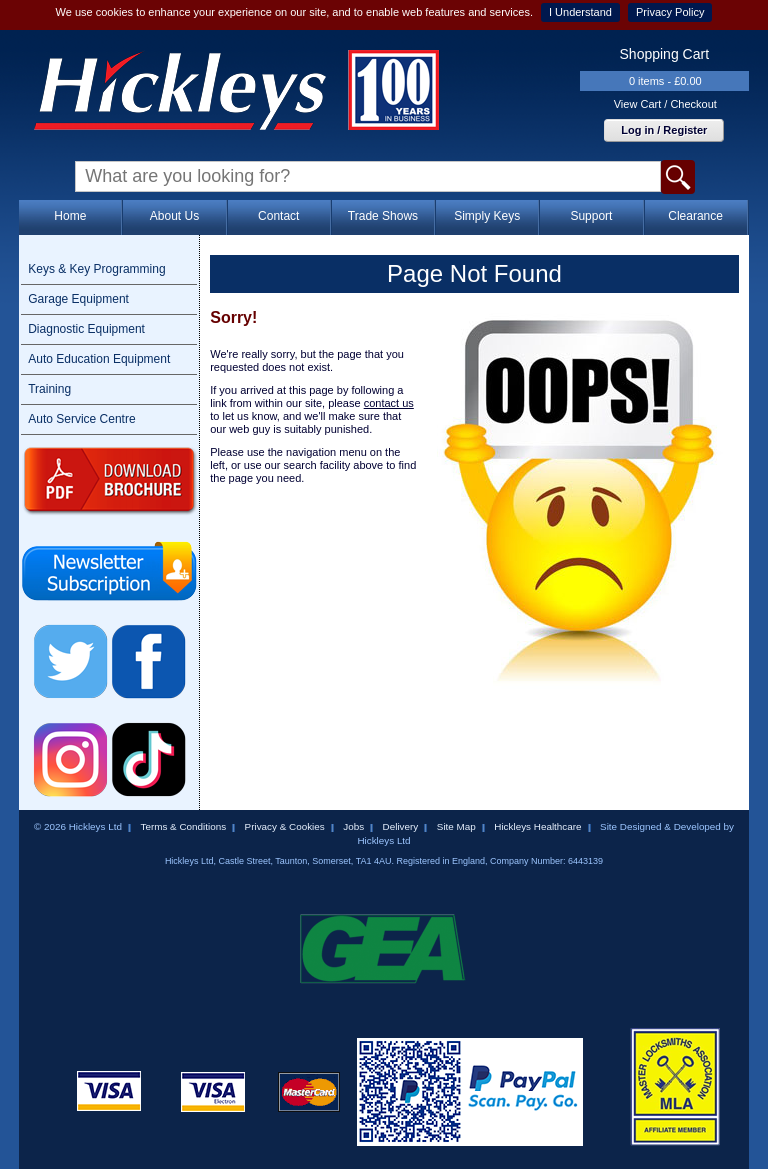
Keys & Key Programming (96, 269)
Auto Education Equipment (99, 359)
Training (49, 389)
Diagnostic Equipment (86, 329)
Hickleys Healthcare (537, 826)
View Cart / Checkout (665, 104)
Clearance (695, 216)
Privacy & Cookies (285, 826)
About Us (174, 216)
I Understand (580, 12)
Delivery (401, 826)
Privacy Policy (670, 12)
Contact (278, 216)
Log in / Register (664, 130)
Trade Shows (383, 216)
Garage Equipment (78, 299)
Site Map (456, 826)
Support (591, 216)
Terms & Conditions (183, 826)
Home (70, 216)
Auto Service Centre (81, 419)
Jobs (353, 826)
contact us (389, 403)
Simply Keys (487, 216)
